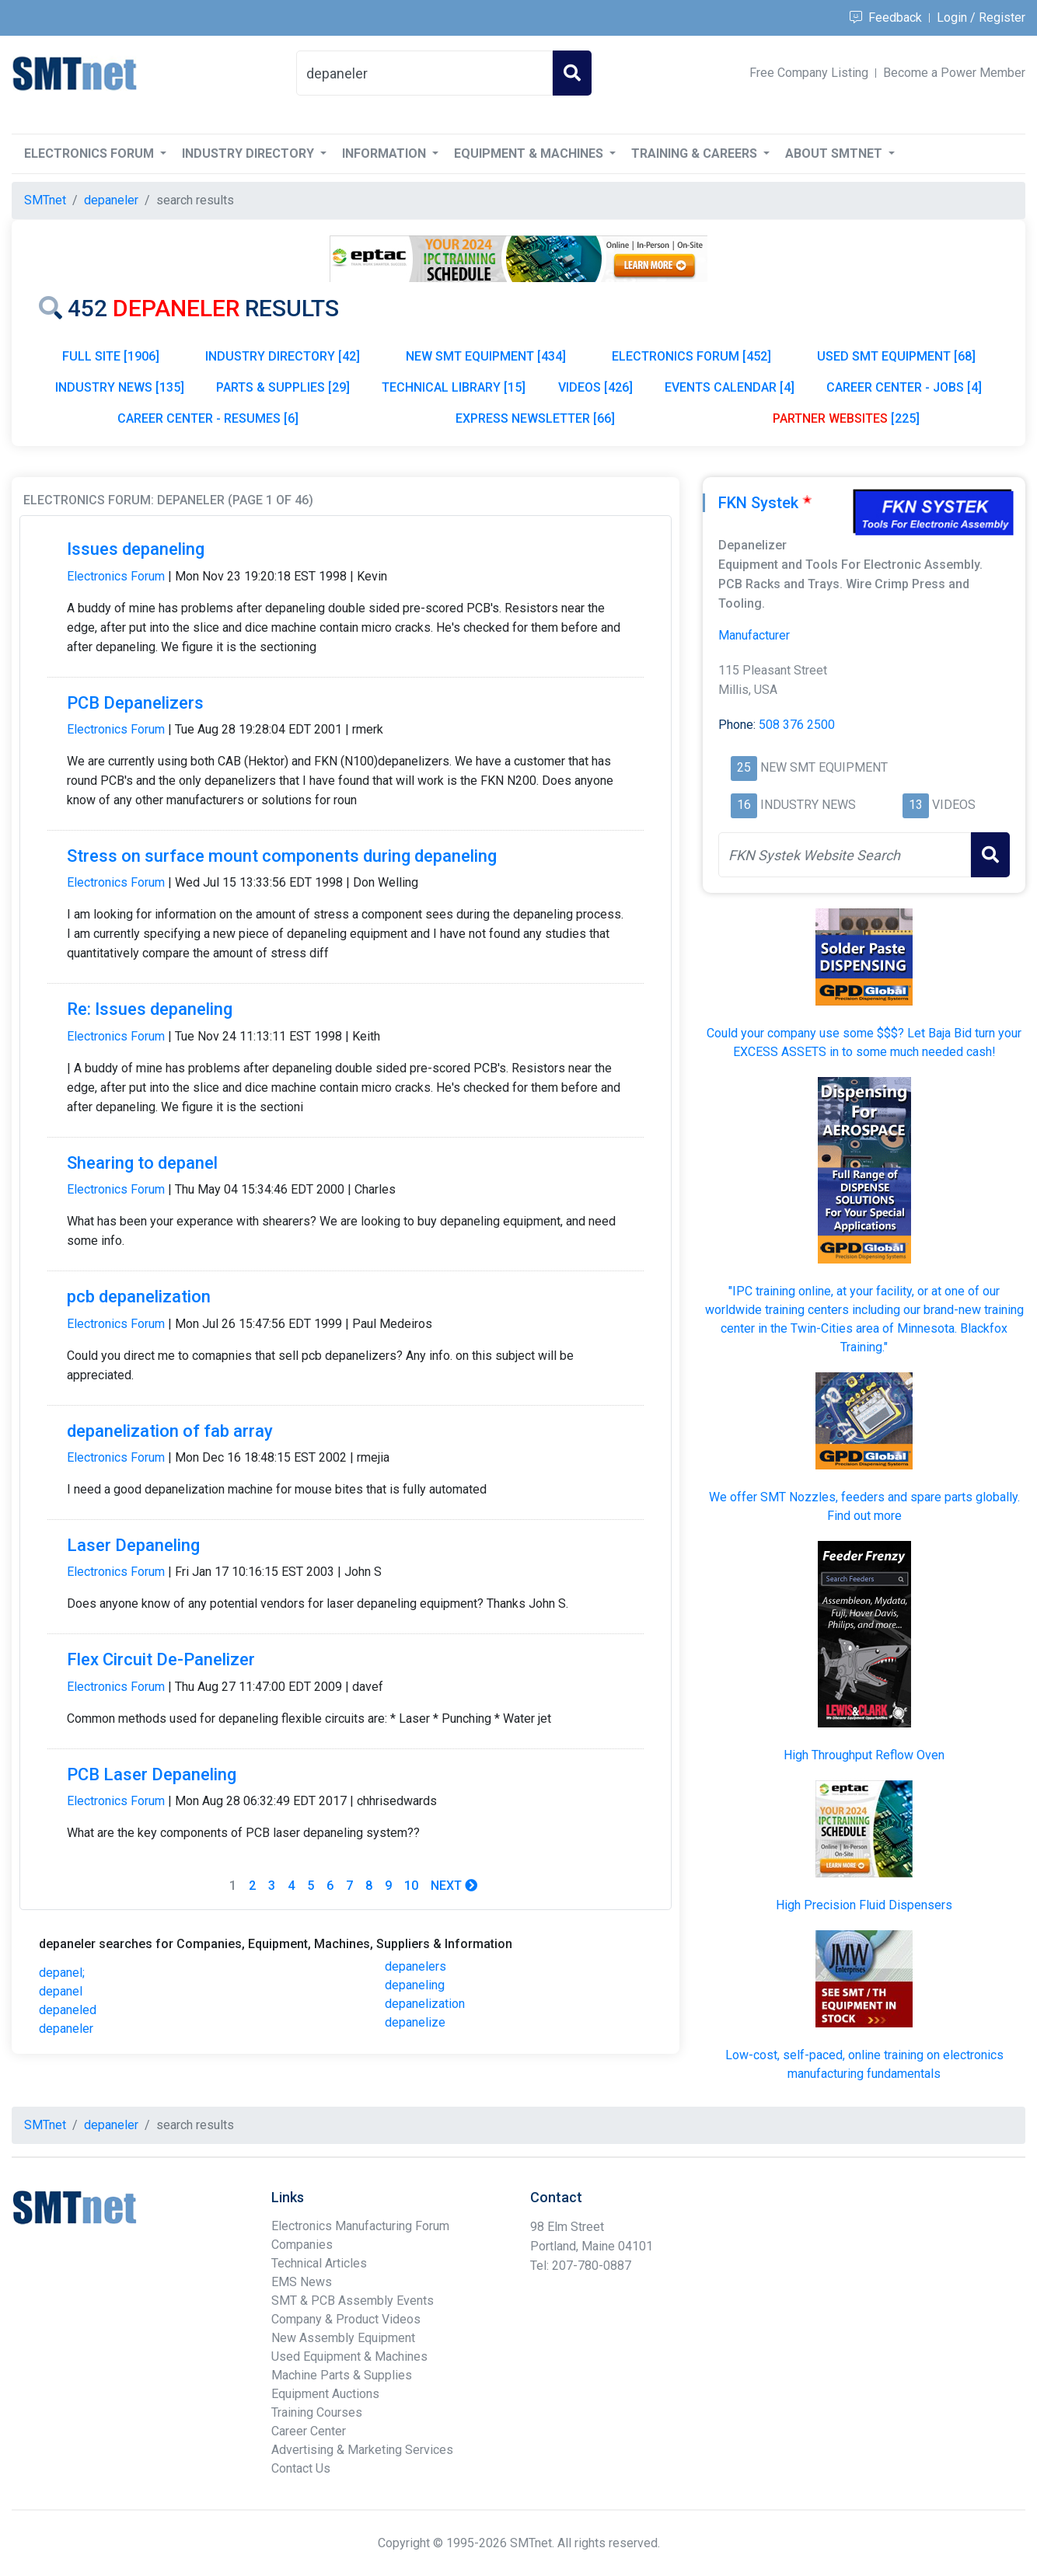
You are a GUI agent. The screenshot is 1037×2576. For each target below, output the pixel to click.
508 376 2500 (797, 724)
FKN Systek (758, 502)
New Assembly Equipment (343, 2337)
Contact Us (300, 2468)
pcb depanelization (139, 1296)
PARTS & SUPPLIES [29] (283, 387)
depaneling (415, 1985)
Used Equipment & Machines (349, 2356)
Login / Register (981, 17)
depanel (60, 1991)
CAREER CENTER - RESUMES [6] (208, 418)
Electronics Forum (116, 576)
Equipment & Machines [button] (530, 153)
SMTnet (45, 200)
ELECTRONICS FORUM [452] (691, 356)
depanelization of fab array (170, 1431)
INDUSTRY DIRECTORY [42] (282, 356)
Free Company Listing (808, 72)
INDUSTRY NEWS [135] (119, 387)
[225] (846, 418)
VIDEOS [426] (595, 387)
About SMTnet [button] (835, 153)
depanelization (425, 2003)
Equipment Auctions (325, 2393)
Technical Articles (319, 2263)
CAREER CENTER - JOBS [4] (904, 387)
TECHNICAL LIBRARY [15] (453, 387)
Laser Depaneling (133, 1545)
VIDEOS (939, 805)
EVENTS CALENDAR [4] (729, 387)
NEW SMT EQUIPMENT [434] (486, 356)
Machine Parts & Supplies (341, 2375)
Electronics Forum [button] (90, 153)
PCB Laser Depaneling (151, 1774)
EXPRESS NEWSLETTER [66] (535, 418)
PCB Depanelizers (135, 703)
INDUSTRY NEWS (793, 805)
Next (454, 1885)
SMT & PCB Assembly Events (352, 2300)
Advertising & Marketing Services (362, 2449)
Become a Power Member (954, 72)
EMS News (301, 2281)
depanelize (415, 2022)
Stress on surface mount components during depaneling (282, 856)
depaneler (66, 2028)
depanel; (62, 1972)
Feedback (886, 17)
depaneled (67, 2010)
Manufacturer (754, 635)
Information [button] (385, 153)
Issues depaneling (135, 549)
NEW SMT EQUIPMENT (809, 768)
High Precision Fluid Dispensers (864, 1905)
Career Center (308, 2431)
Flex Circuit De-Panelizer (161, 1659)
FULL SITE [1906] (110, 356)
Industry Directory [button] (249, 153)
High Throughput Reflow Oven (864, 1755)
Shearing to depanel (142, 1163)
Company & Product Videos (346, 2319)
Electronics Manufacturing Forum (360, 2226)
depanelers (415, 1966)
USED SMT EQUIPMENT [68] (896, 356)
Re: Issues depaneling (149, 1009)
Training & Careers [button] (695, 153)
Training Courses (316, 2412)
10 (411, 1885)
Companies (302, 2244)
